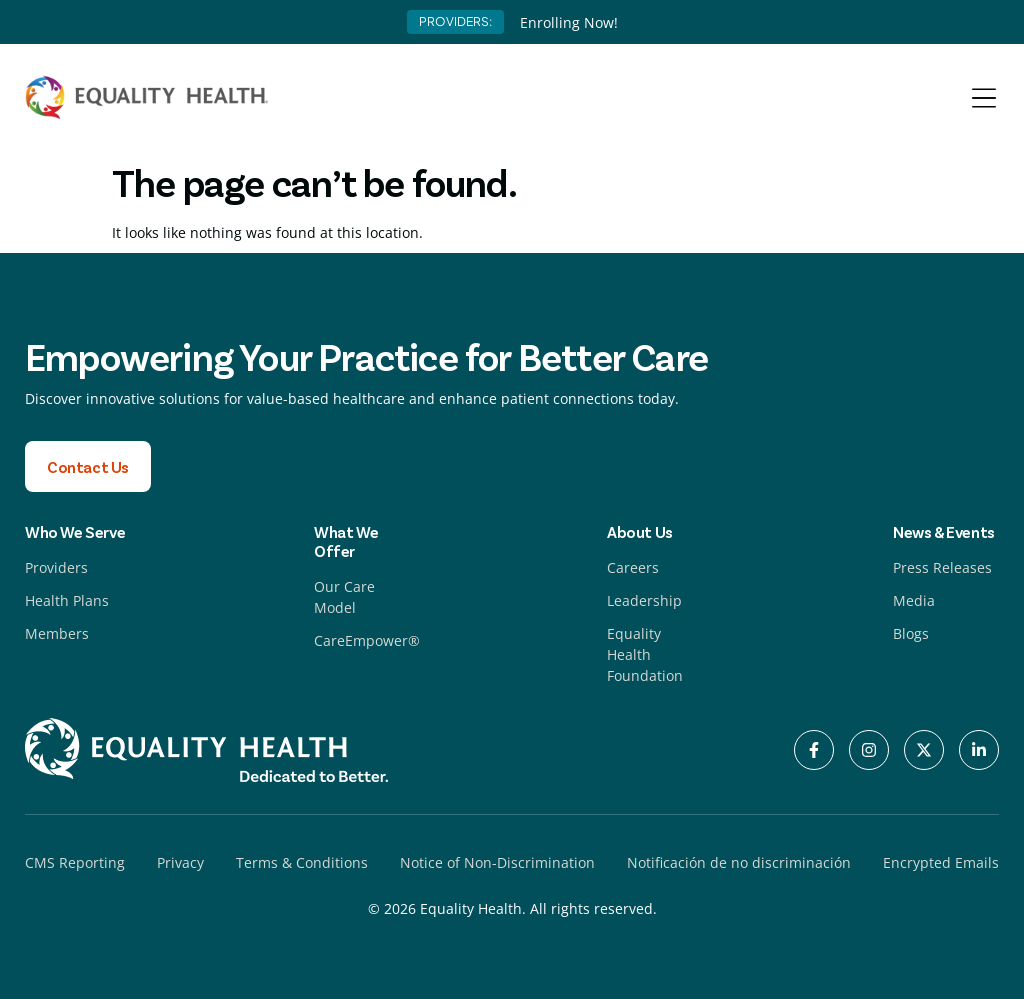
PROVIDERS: (455, 21)
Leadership (644, 600)
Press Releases (942, 567)
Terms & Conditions (302, 862)
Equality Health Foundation (645, 654)
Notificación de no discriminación (739, 862)
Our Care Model (344, 597)
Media (914, 600)
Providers (56, 567)
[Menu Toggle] (984, 98)
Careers (633, 567)
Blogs (911, 633)
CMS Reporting (75, 862)
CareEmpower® (367, 640)
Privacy (180, 862)
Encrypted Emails (941, 862)
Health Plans (67, 600)
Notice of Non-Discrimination (497, 862)
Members (57, 633)
